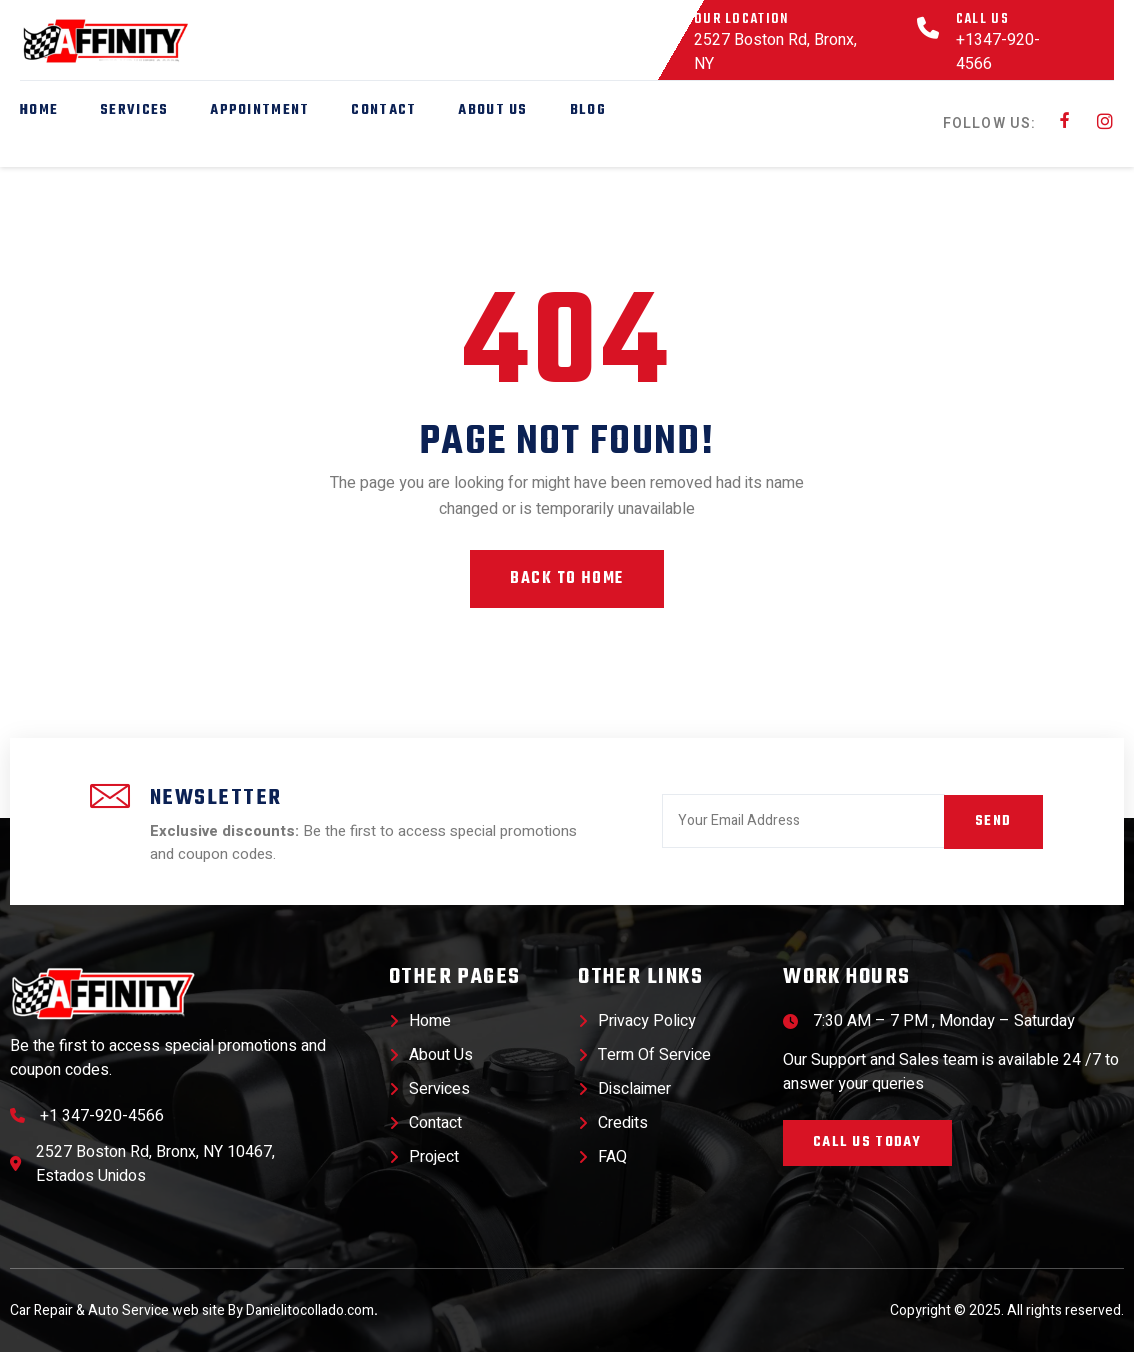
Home (39, 110)
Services (134, 110)
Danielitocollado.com (312, 1310)
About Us (492, 110)
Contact (383, 110)
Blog (588, 110)
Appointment (259, 110)
